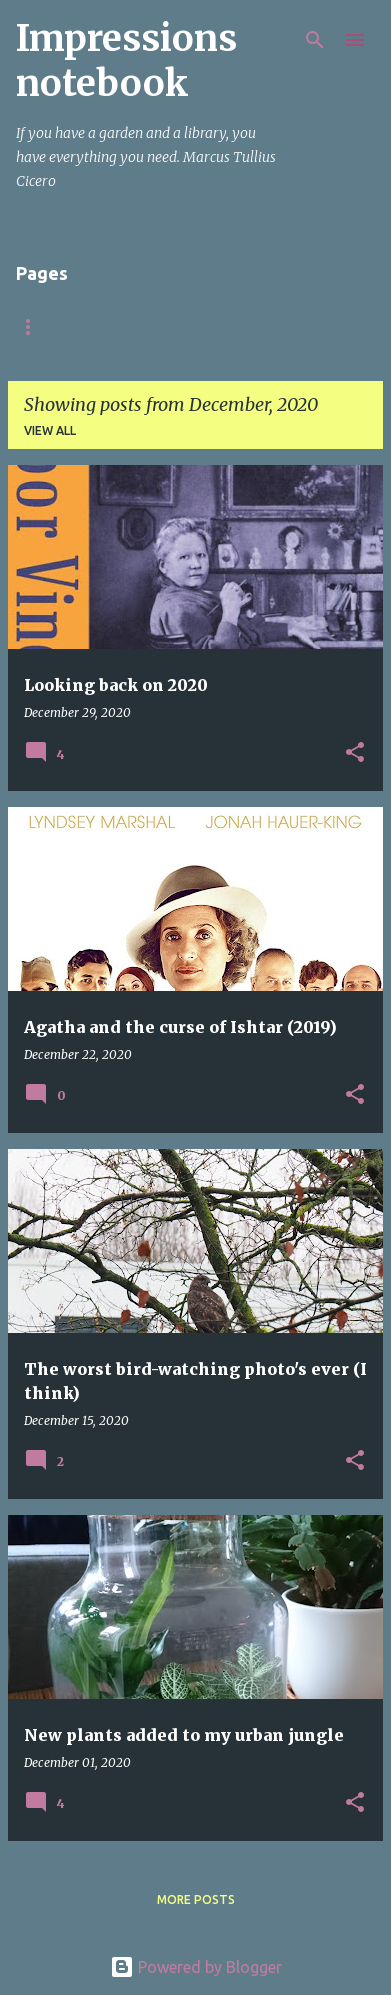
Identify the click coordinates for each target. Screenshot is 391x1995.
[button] (355, 753)
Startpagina (60, 326)
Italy (254, 326)
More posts (196, 1899)
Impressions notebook (126, 61)
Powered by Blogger (196, 1967)
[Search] (315, 40)
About (170, 326)
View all (50, 430)
